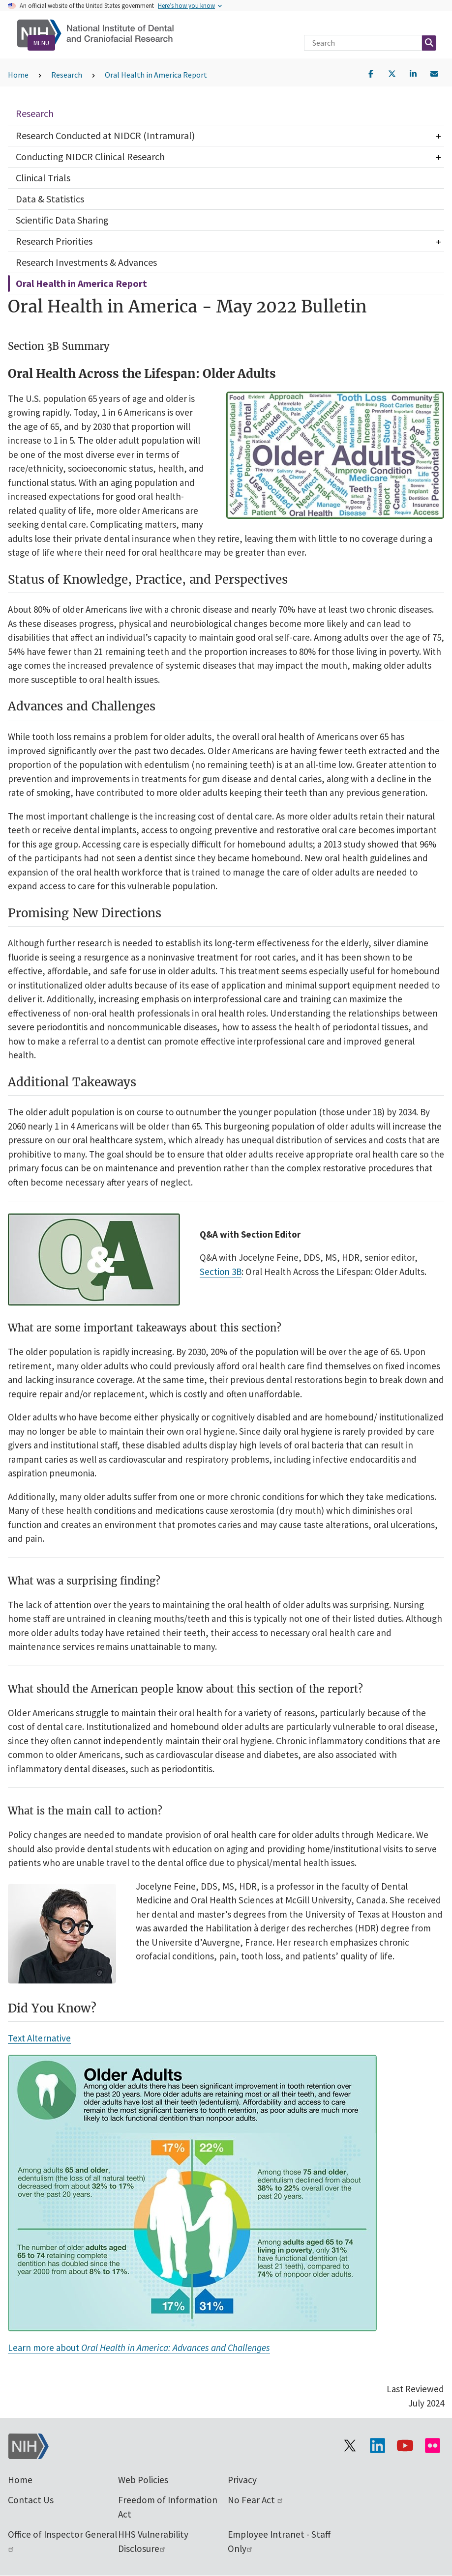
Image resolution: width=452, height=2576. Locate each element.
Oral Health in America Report (156, 75)
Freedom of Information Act (167, 2507)
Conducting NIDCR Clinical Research (90, 156)
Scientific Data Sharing (62, 220)
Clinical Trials (43, 177)
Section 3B (220, 1271)
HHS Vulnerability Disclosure (153, 2541)
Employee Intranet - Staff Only (279, 2541)
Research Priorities (54, 241)
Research (66, 75)
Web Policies (143, 2480)
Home (18, 75)
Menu (41, 42)
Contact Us (31, 2500)
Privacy (242, 2480)
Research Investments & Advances (86, 262)
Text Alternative (39, 2038)
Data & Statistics (50, 199)
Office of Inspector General (62, 2540)
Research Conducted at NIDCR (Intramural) (105, 135)
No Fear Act (256, 2500)
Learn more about (139, 2347)
